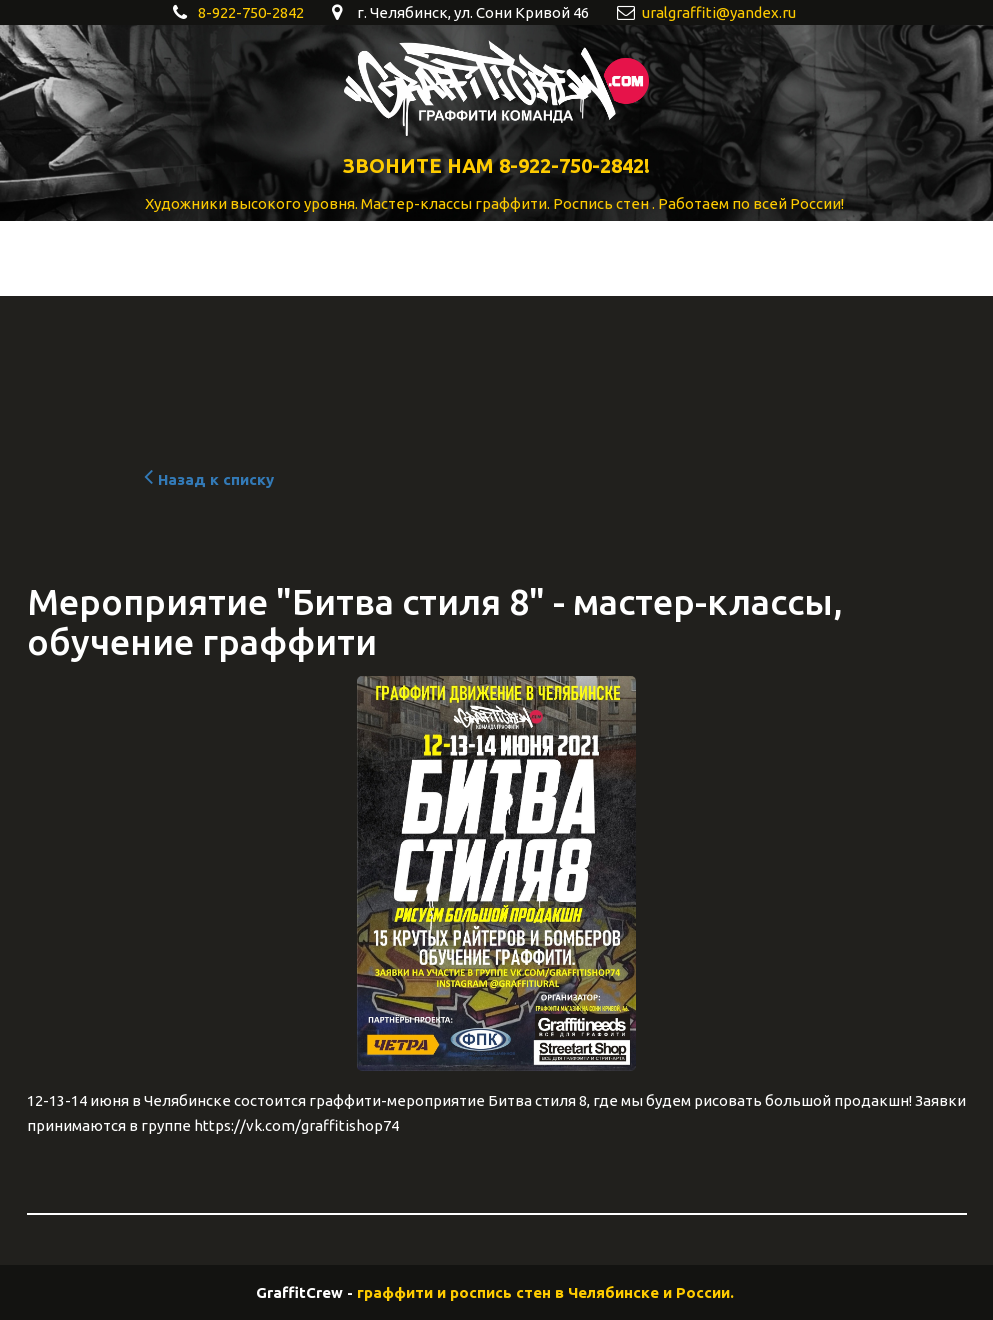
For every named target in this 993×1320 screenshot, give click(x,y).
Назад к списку (206, 479)
